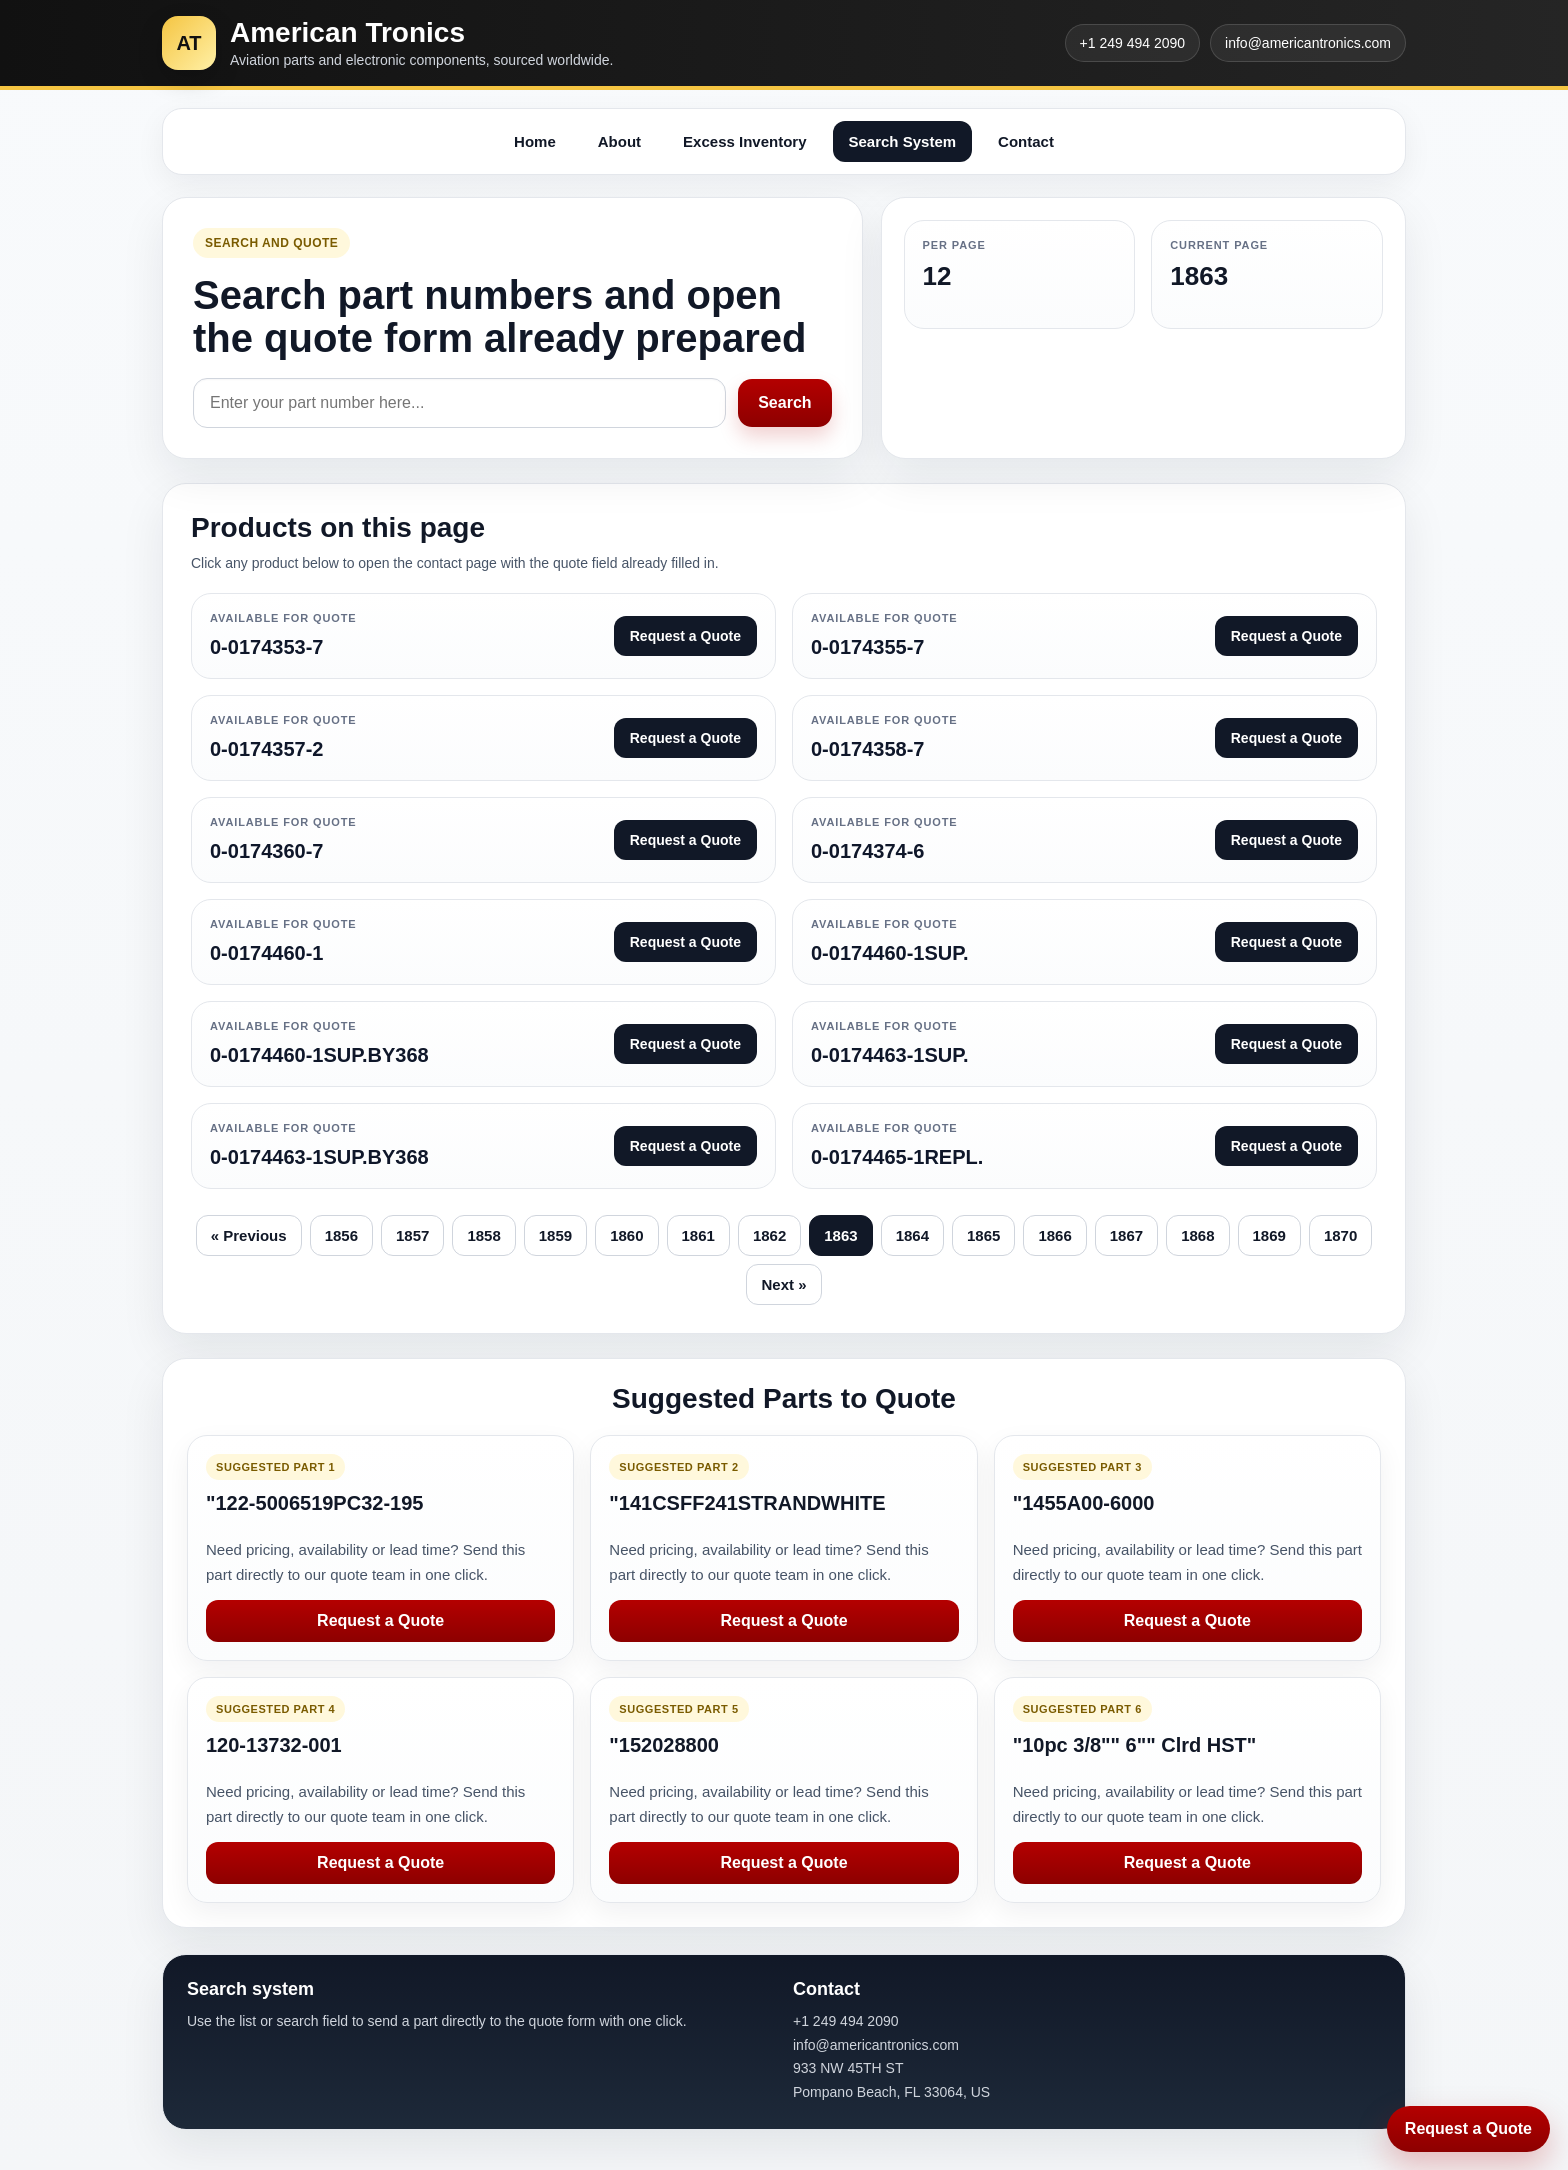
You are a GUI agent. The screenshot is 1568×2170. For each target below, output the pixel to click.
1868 (1197, 1235)
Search (784, 402)
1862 (769, 1235)
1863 (840, 1235)
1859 (555, 1235)
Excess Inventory (744, 141)
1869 (1269, 1235)
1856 (341, 1235)
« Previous (249, 1235)
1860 (626, 1235)
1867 (1126, 1235)
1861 (698, 1235)
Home (535, 141)
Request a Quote (380, 1620)
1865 (983, 1235)
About (619, 141)
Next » (783, 1284)
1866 (1054, 1235)
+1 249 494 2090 (1133, 43)
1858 (483, 1235)
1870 (1340, 1235)
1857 (412, 1235)
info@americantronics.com (1308, 43)
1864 (912, 1235)
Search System (903, 141)
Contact (1026, 141)
